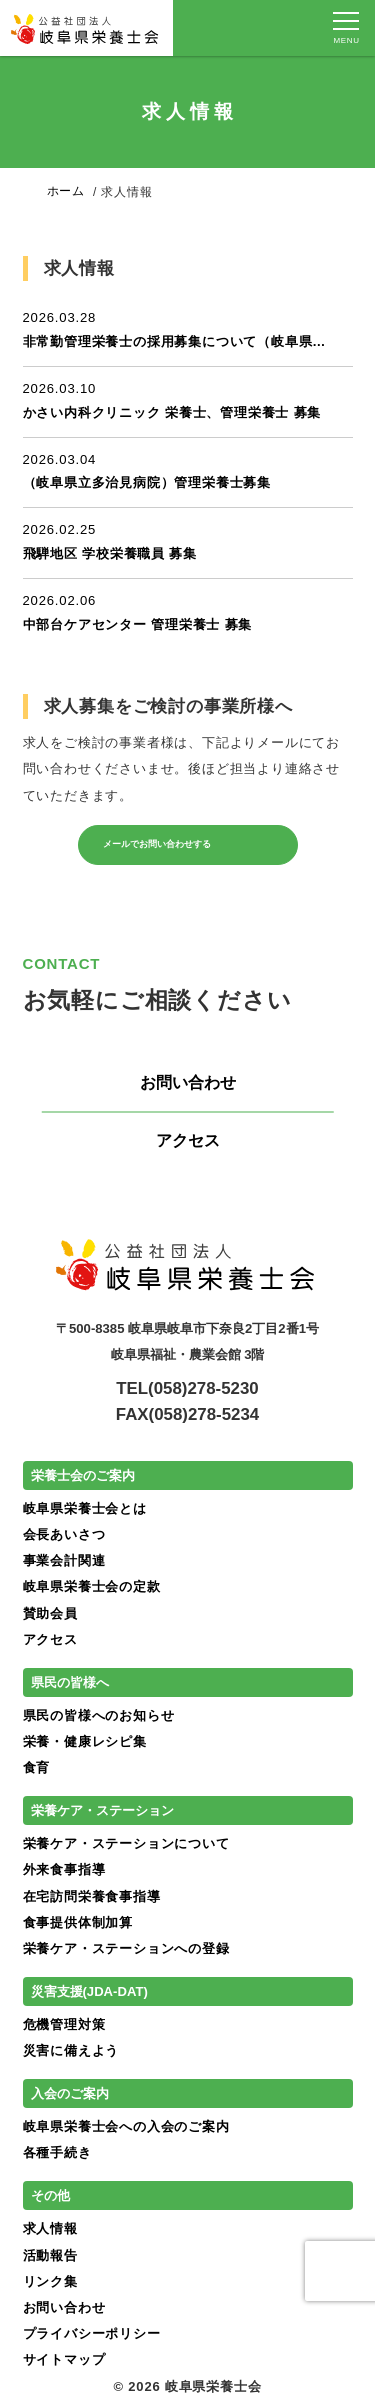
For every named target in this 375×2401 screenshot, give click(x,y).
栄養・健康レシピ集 (85, 1741)
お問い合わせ (188, 1082)
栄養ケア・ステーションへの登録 (126, 1948)
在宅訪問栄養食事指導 (92, 1896)
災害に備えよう (71, 2050)
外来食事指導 (64, 1869)
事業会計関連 (64, 1560)
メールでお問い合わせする (178, 844)
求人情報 (50, 2228)
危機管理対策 (64, 2024)
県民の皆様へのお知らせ (99, 1715)
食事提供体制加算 (78, 1922)
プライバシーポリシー (92, 2333)
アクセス (188, 1140)
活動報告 (50, 2255)
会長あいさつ (64, 1534)
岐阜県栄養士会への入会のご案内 (126, 2126)
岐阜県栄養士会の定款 (92, 1586)
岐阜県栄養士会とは (85, 1508)
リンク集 (50, 2281)
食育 (37, 1767)
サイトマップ (64, 2359)
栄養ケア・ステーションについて (126, 1843)
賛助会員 (50, 1613)
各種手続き (57, 2152)
